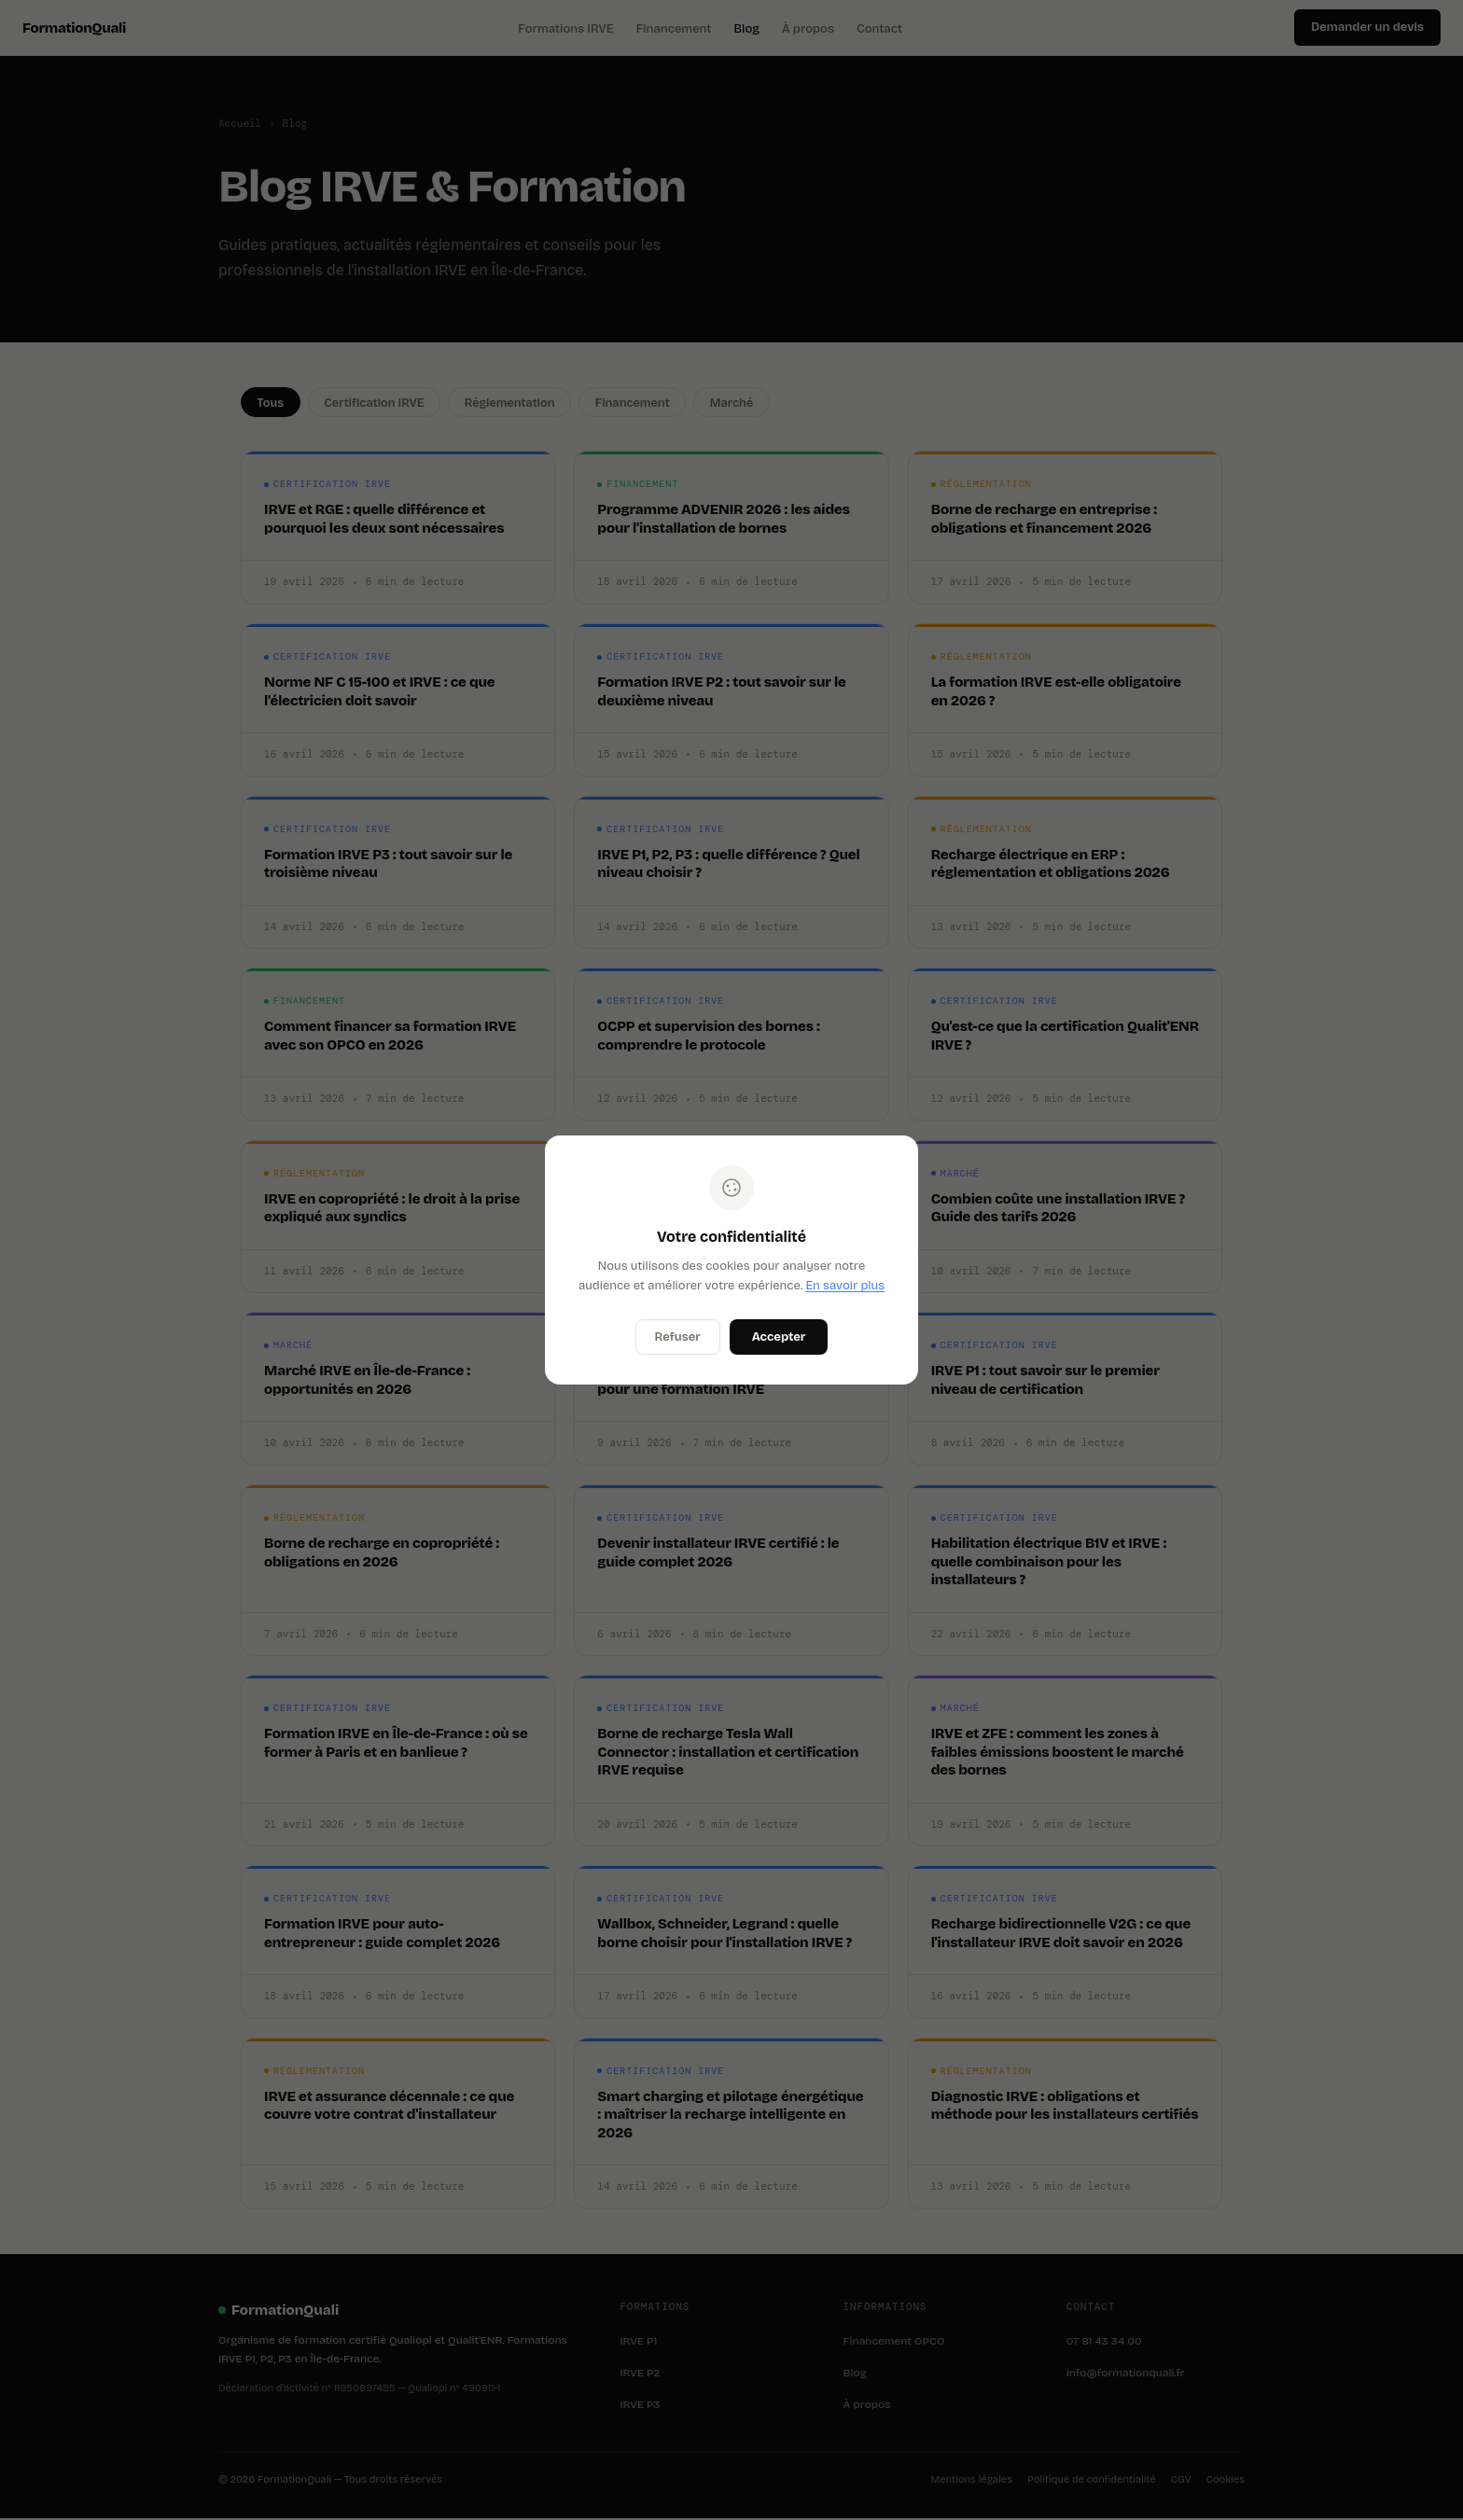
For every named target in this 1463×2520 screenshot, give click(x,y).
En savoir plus (845, 1285)
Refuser (678, 1337)
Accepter (779, 1337)
